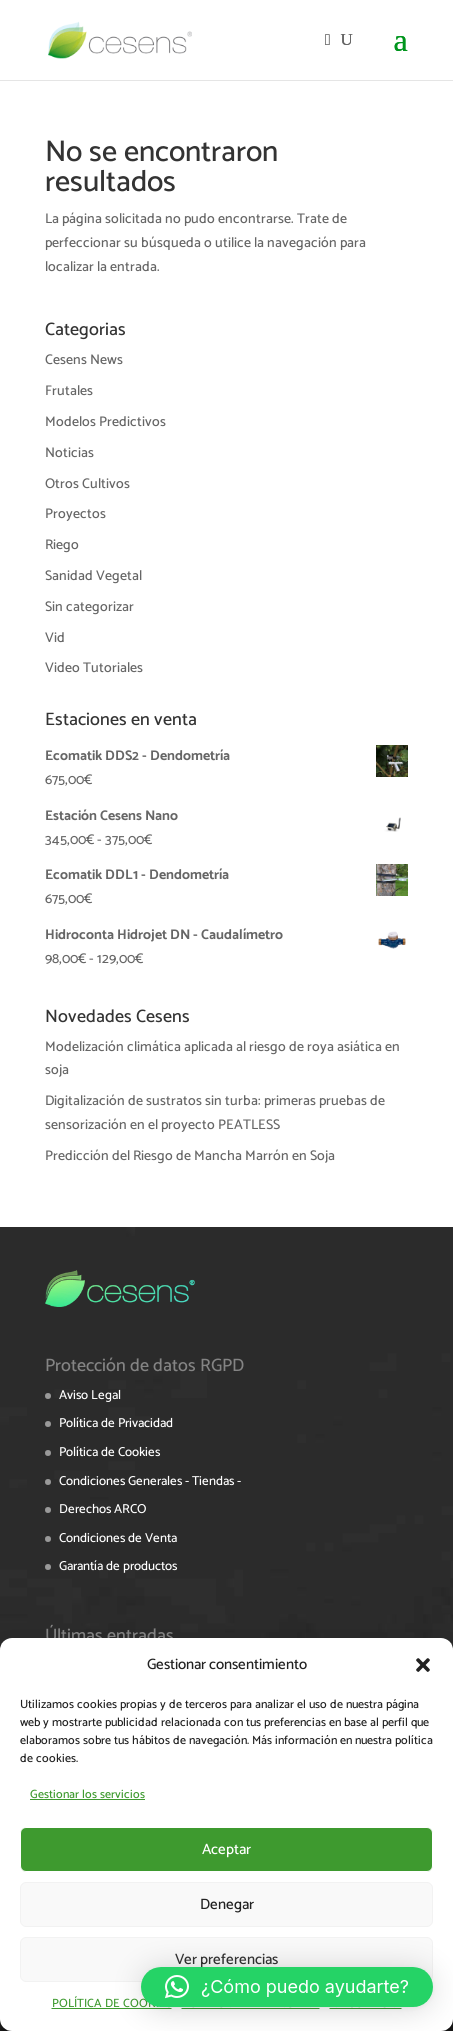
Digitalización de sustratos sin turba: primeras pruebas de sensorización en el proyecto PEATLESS (215, 1113)
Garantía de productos (118, 1566)
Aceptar (226, 1849)
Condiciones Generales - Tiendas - (150, 1481)
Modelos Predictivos (105, 422)
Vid (55, 638)
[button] (423, 1665)
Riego (62, 545)
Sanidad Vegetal (93, 576)
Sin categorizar (89, 607)
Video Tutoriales (94, 668)
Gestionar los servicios (87, 1794)
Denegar (227, 1904)
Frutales (69, 391)
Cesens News (84, 360)
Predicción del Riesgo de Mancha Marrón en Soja (190, 1156)
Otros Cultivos (87, 484)
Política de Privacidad (116, 1423)
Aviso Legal (90, 1395)
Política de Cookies (109, 1452)
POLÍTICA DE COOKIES (112, 2003)
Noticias (69, 453)
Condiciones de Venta (118, 1538)
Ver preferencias (226, 1959)
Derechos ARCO (102, 1509)
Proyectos (75, 514)
